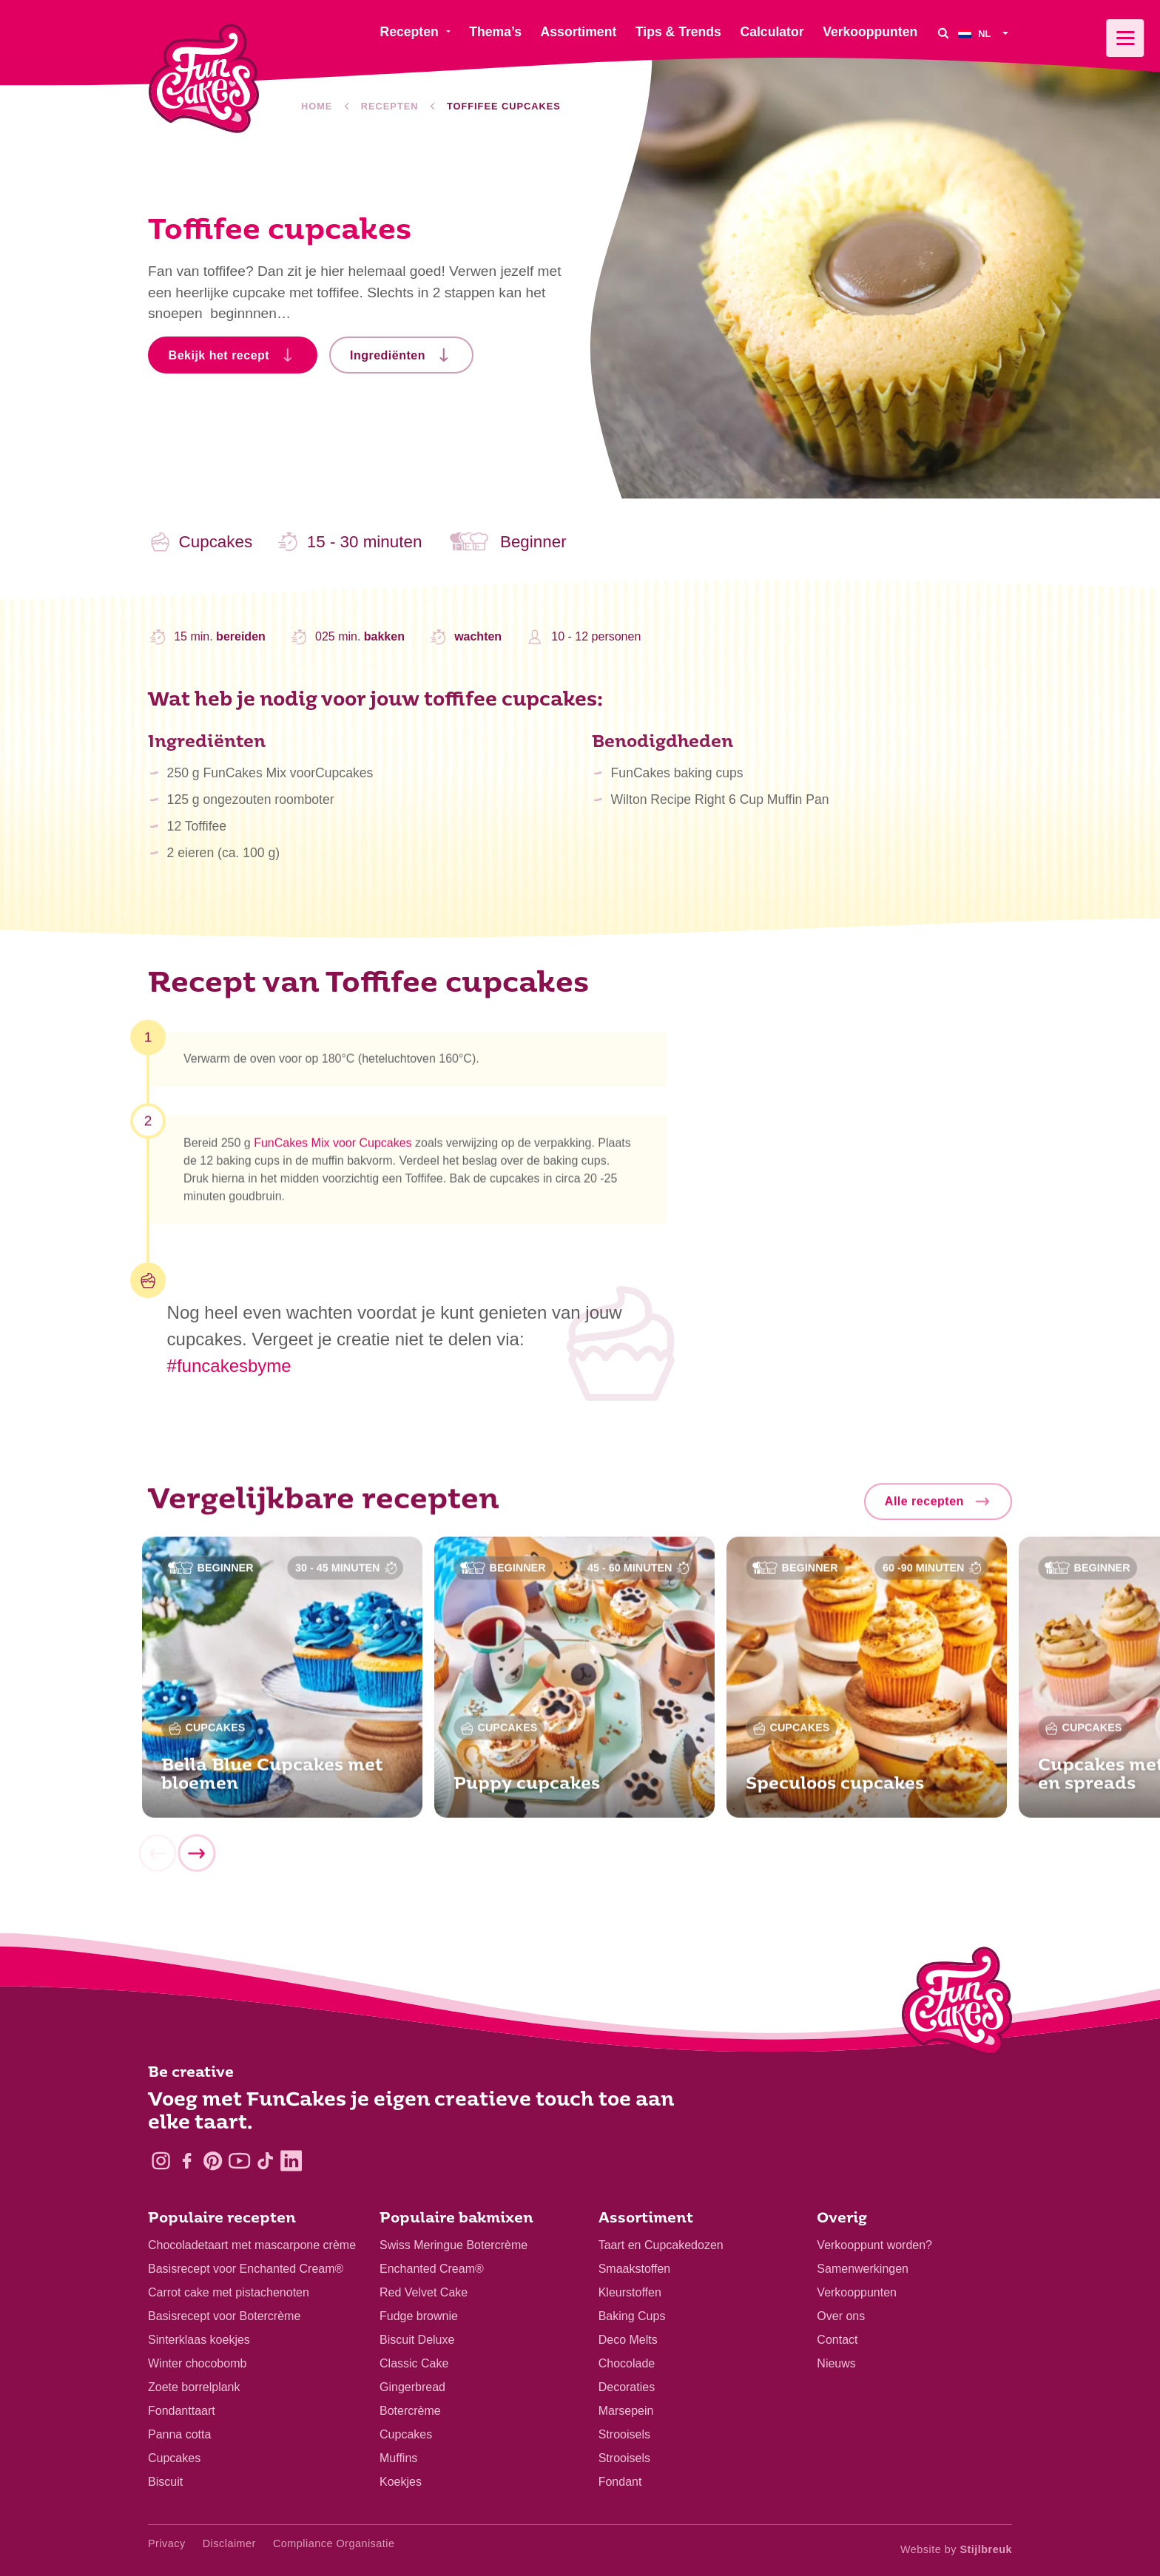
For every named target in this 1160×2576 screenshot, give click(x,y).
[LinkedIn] (291, 2161)
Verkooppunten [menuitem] (870, 31)
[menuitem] (985, 33)
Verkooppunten (857, 2292)
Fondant (620, 2481)
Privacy (167, 2543)
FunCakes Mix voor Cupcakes (332, 1149)
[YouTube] (239, 2161)
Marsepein (626, 2410)
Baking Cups (632, 2316)
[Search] (943, 33)
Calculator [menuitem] (771, 31)
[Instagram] (161, 2161)
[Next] (196, 1860)
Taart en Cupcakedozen (661, 2245)
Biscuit (165, 2481)
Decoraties (626, 2387)
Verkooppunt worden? (874, 2245)
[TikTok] (265, 2161)
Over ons (841, 2316)
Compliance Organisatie (334, 2543)
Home (316, 106)
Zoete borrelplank (194, 2387)
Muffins (398, 2458)
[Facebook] (187, 2161)
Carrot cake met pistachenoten (228, 2292)
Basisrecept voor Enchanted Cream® (245, 2268)
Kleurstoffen (629, 2292)
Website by (956, 2549)
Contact (837, 2339)
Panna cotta (179, 2434)
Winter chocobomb (197, 2363)
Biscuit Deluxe (417, 2339)
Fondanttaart (181, 2410)
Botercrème (410, 2410)
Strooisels (624, 2434)
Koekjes (401, 2481)
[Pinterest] (213, 2161)
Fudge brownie (419, 2316)
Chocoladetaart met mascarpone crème (252, 2245)
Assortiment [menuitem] (579, 31)
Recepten (390, 106)
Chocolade (626, 2363)
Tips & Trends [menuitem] (678, 31)
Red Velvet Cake (424, 2292)
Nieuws (836, 2363)
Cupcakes (174, 2458)
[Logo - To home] (957, 2004)
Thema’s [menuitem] (495, 31)
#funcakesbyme (229, 1366)
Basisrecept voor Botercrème (224, 2316)
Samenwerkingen (862, 2268)
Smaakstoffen (634, 2268)
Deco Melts (628, 2339)
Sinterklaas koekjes (199, 2339)
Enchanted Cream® (432, 2268)
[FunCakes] (204, 79)
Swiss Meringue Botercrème (453, 2245)
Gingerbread (412, 2387)
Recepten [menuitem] (409, 31)
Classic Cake (414, 2363)
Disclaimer (229, 2543)
